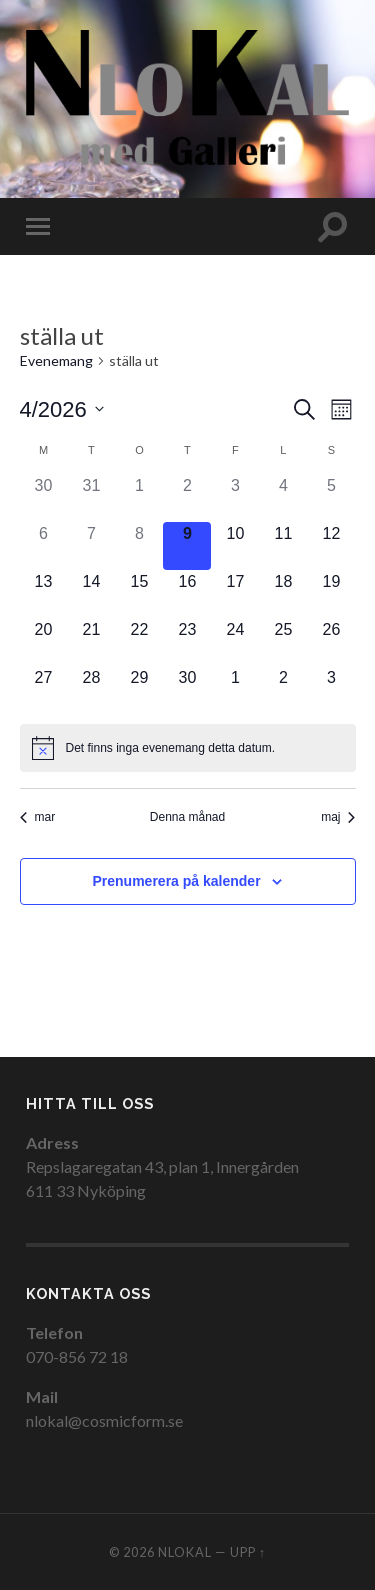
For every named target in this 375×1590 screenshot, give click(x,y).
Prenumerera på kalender (177, 881)
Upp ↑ (248, 1552)
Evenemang (56, 361)
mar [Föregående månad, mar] (38, 817)
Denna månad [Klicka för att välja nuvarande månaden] (187, 817)
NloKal (185, 1552)
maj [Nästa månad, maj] (338, 817)
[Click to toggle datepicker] (62, 409)
